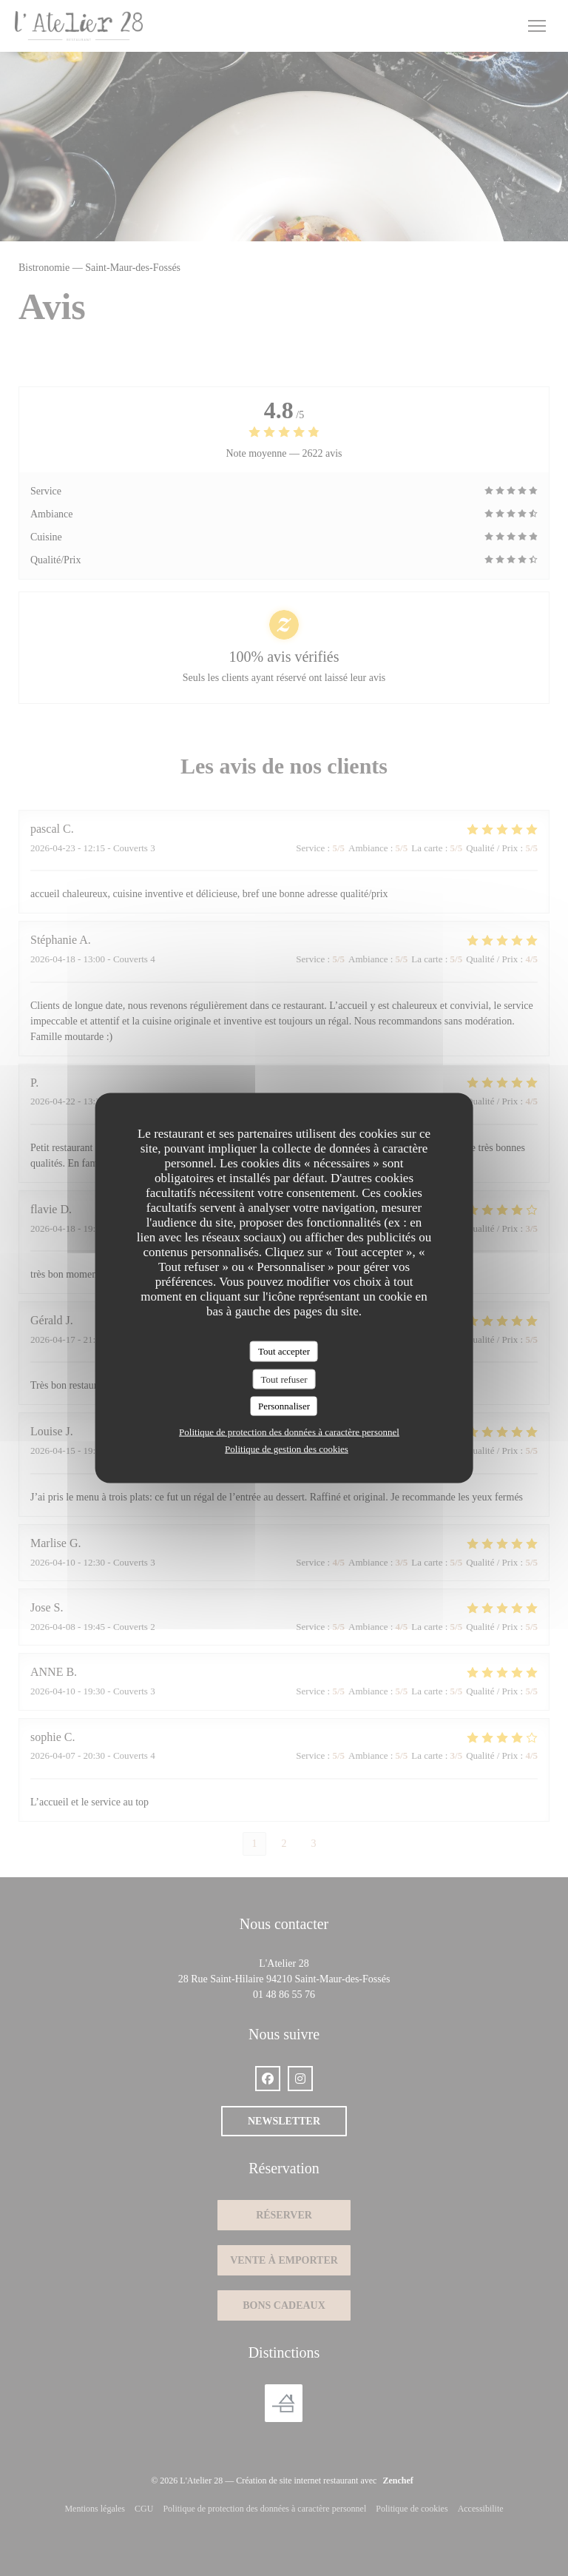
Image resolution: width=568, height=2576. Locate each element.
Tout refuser (284, 1378)
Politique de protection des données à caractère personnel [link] (289, 1431)
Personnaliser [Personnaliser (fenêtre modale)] (284, 1406)
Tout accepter (284, 1351)
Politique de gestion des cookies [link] (286, 1448)
